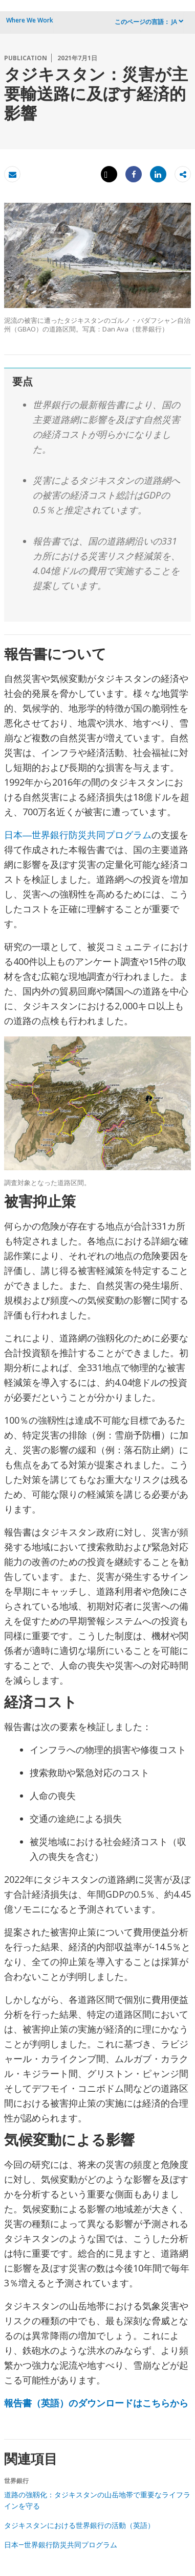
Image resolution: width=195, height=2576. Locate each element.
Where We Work (29, 20)
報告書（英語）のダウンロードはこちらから (96, 2403)
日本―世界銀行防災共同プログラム (77, 835)
